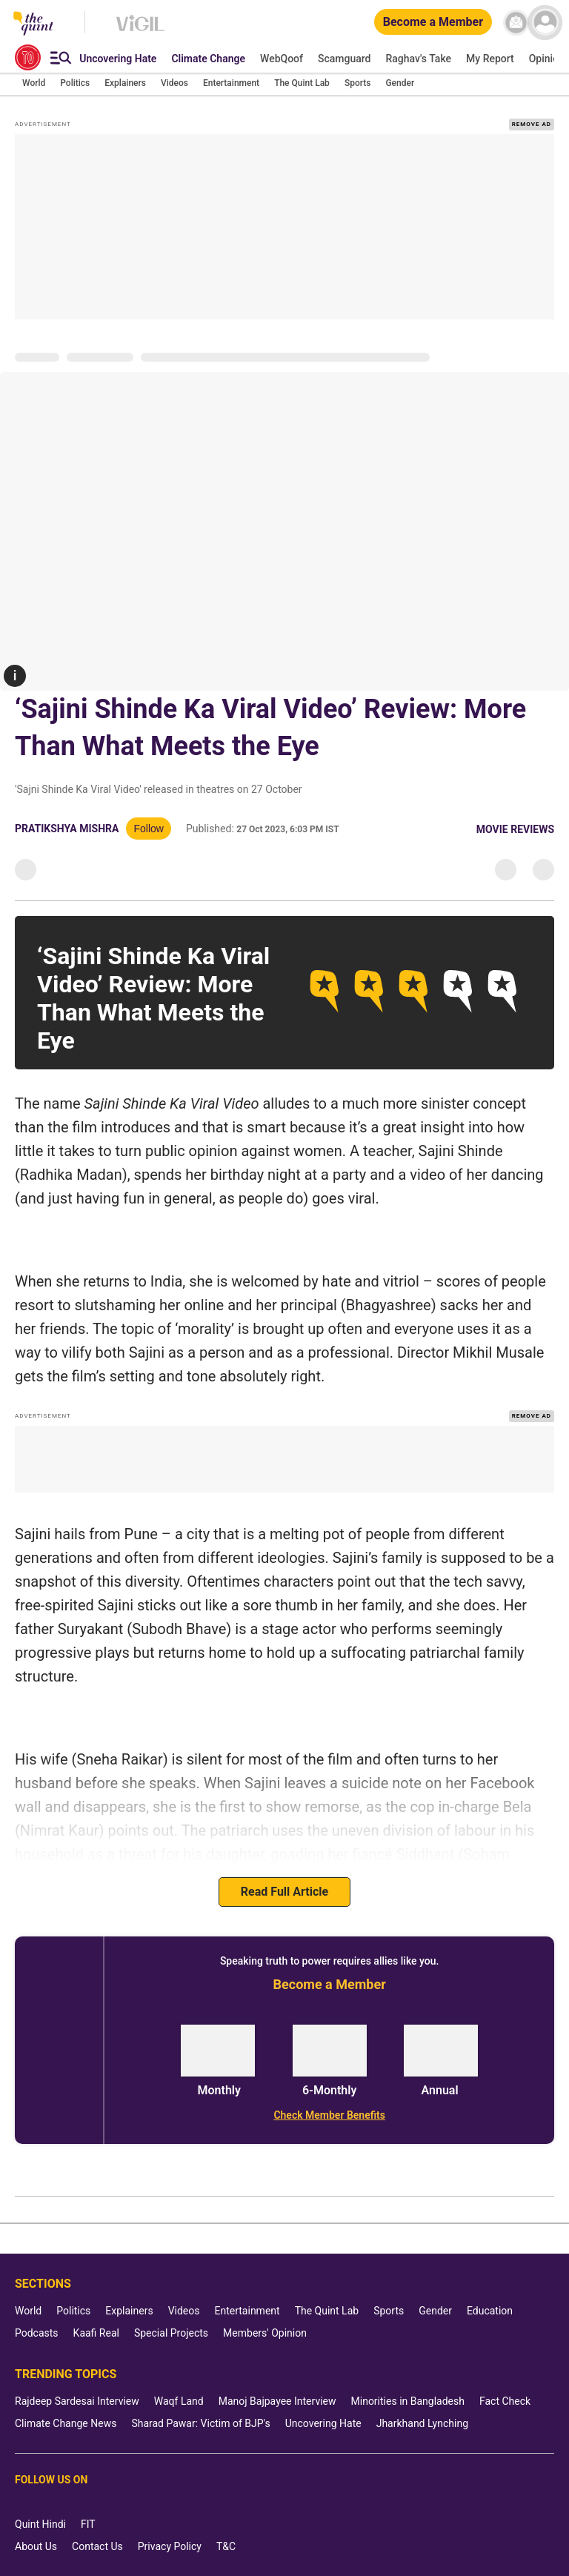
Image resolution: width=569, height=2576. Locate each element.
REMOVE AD (531, 124)
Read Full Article (284, 1892)
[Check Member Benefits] (329, 2115)
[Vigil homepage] (140, 30)
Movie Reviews (515, 829)
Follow (148, 828)
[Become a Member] (433, 22)
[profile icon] (545, 23)
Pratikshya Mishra (67, 828)
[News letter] (516, 23)
